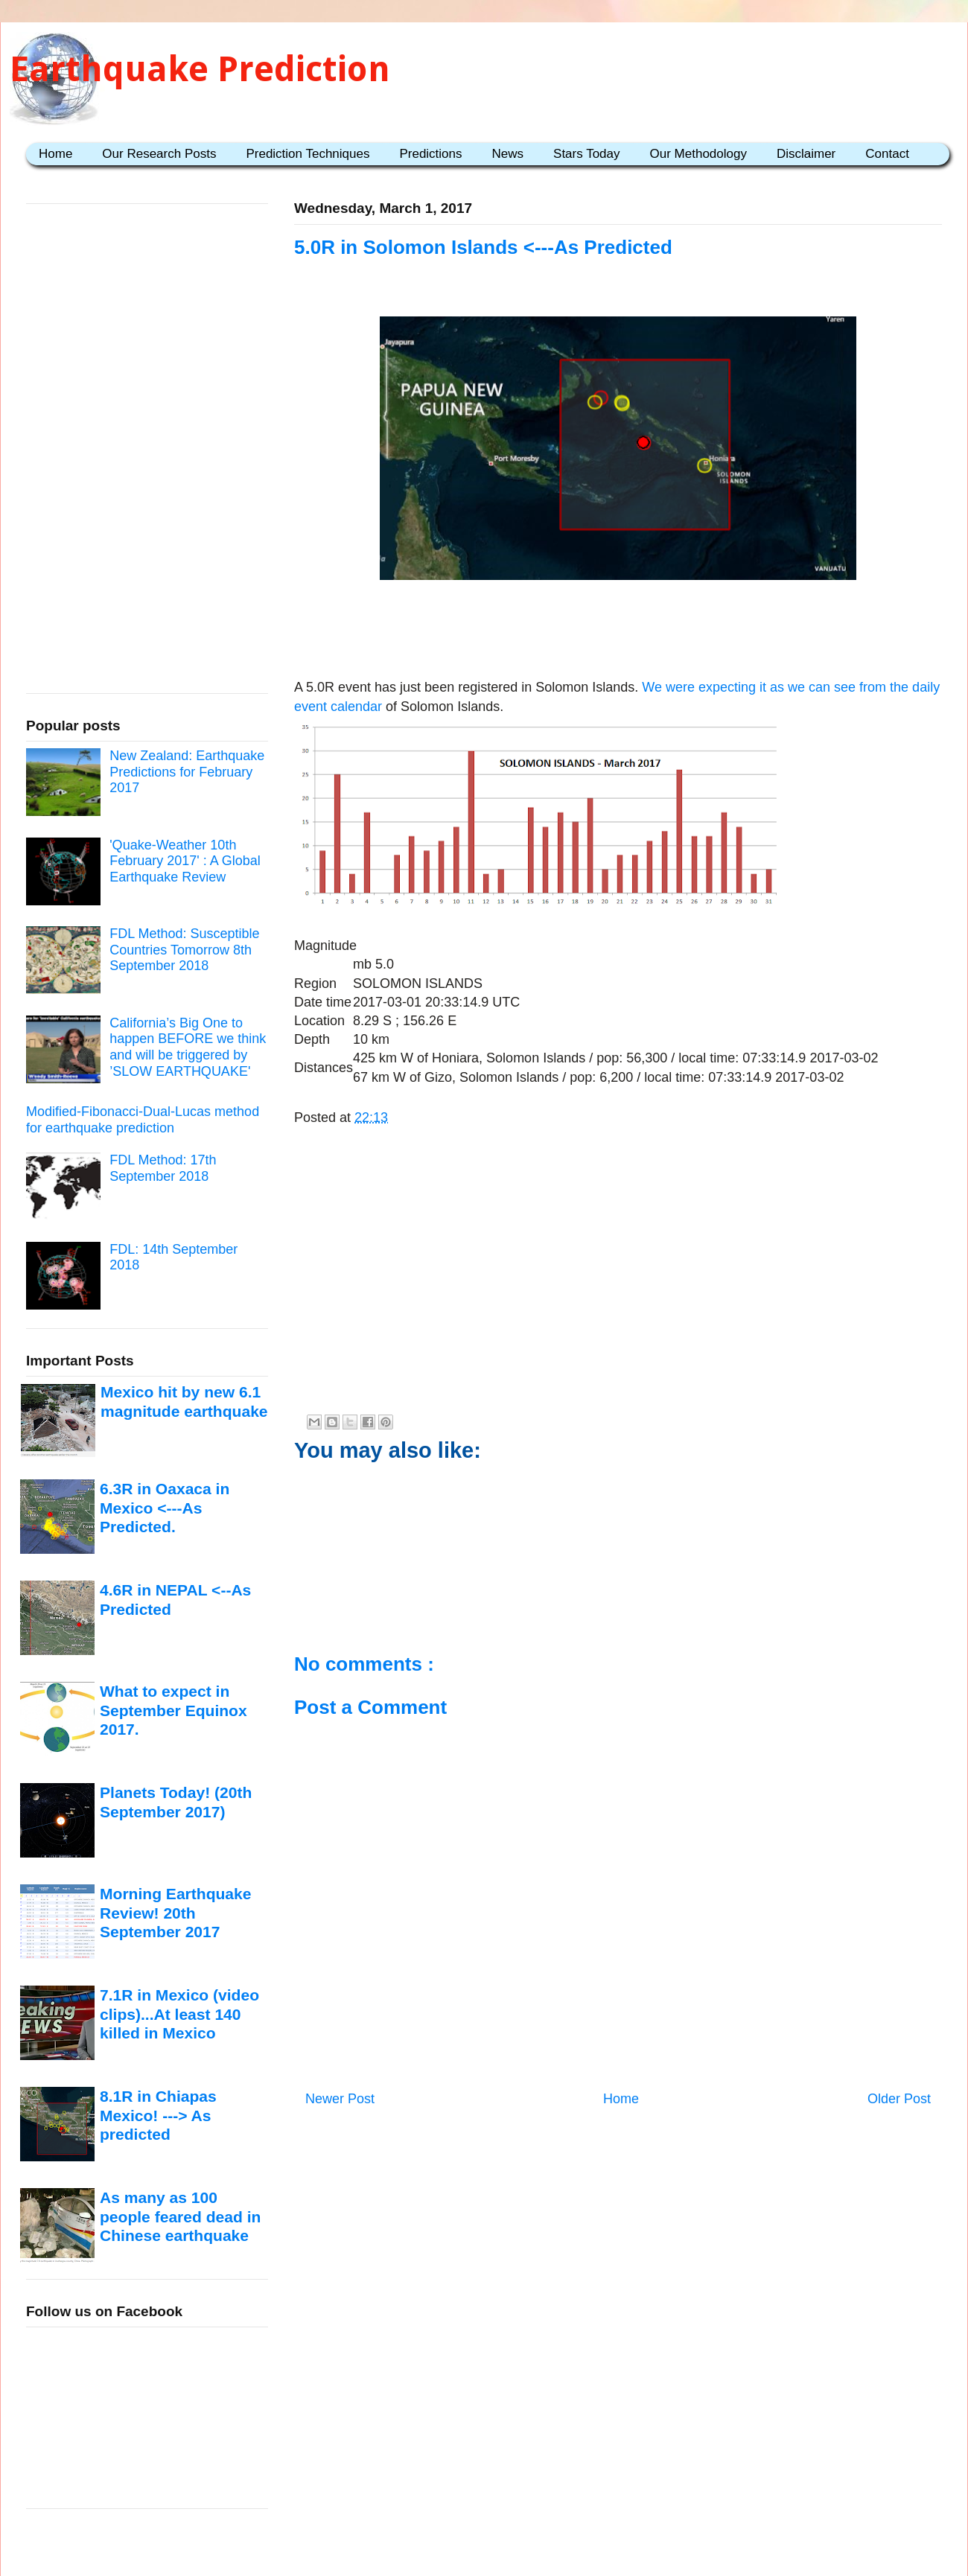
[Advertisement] (618, 1297)
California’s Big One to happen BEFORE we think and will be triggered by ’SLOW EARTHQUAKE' (187, 1047)
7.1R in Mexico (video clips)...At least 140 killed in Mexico (179, 2013)
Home (55, 154)
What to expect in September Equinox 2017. (173, 1710)
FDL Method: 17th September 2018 (162, 1168)
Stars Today (586, 154)
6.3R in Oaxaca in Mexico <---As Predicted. (164, 1507)
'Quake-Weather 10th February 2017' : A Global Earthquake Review (185, 861)
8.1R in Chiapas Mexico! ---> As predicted (158, 2115)
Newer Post (340, 2098)
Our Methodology (698, 154)
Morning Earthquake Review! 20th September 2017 (175, 1912)
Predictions (430, 154)
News (508, 154)
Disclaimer (806, 154)
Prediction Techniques (307, 154)
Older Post (899, 2098)
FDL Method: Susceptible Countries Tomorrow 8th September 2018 (184, 949)
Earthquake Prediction (200, 68)
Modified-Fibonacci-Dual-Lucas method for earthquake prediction (142, 1119)
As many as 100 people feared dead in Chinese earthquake (180, 2216)
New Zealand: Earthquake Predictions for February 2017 (186, 771)
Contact (887, 154)
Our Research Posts (159, 154)
